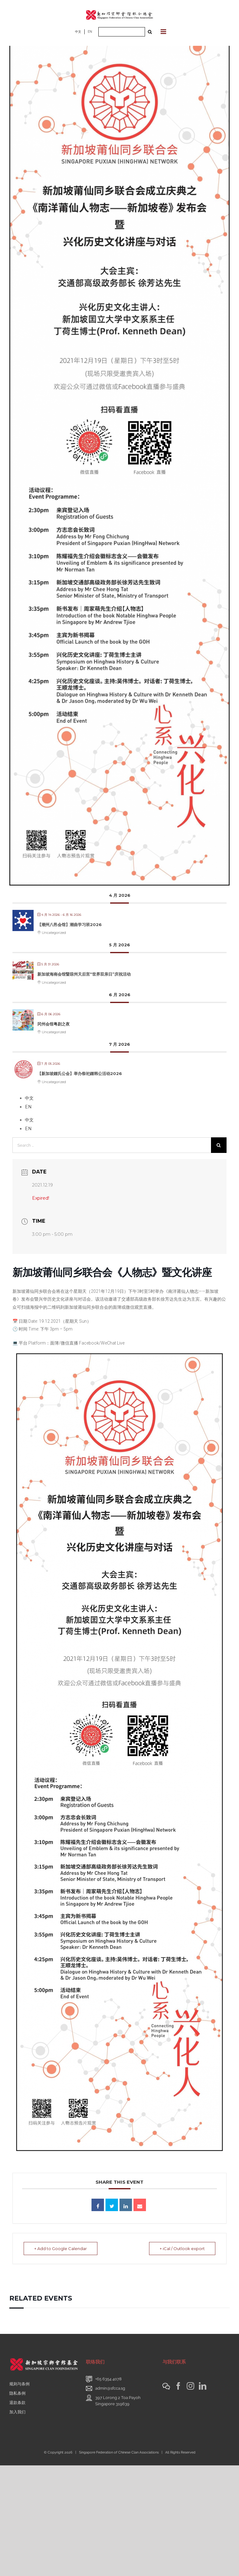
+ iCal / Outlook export (181, 2248)
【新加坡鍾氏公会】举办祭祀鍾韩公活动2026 (79, 1073)
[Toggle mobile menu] (164, 31)
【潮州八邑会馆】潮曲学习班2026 (69, 924)
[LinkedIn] (202, 2386)
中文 (78, 31)
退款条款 (17, 2402)
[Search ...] (121, 31)
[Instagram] (190, 2386)
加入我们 (17, 2412)
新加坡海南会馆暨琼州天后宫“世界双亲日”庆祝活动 (84, 974)
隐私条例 (17, 2393)
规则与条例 (19, 2384)
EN (90, 31)
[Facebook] (178, 2386)
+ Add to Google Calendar (61, 2248)
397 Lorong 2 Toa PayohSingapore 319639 (118, 2400)
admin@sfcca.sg (110, 2388)
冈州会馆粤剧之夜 (53, 1023)
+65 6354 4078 (108, 2379)
